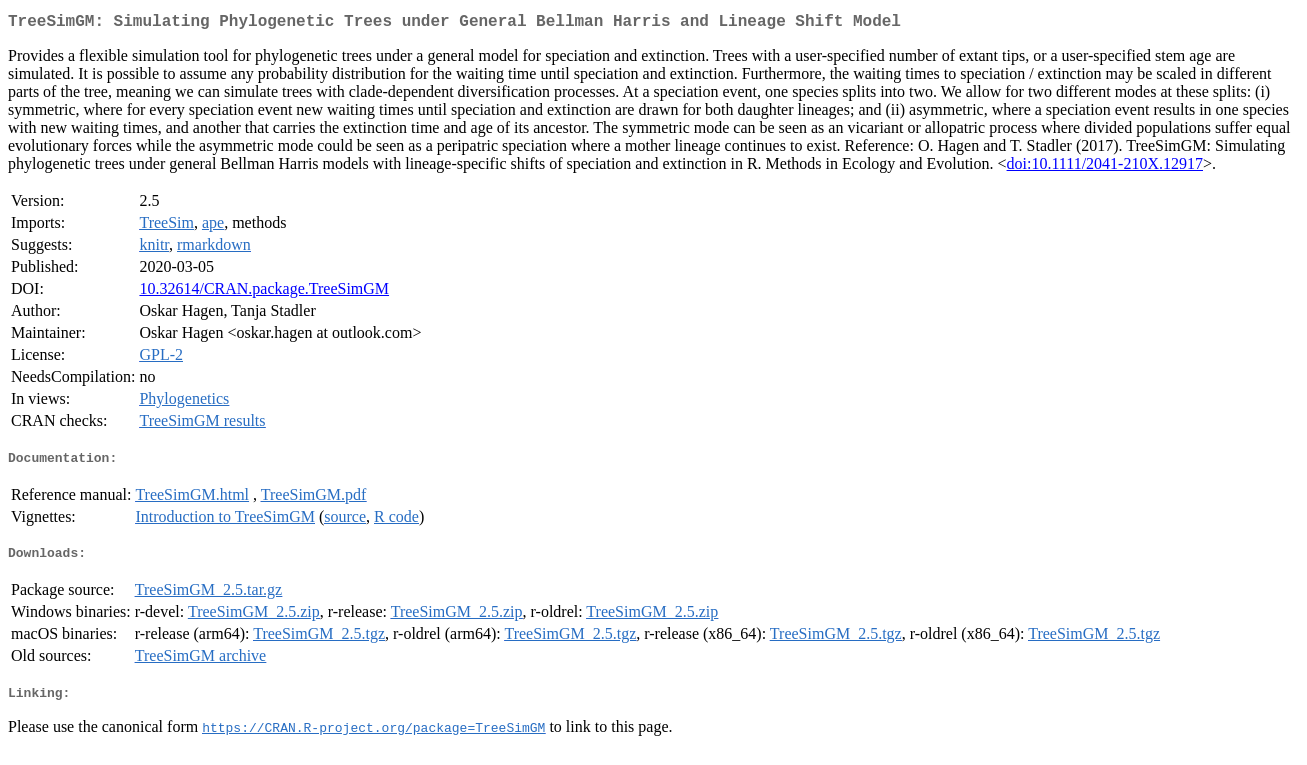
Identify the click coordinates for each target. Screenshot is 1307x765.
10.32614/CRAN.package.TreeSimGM (264, 292)
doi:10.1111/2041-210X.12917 (1105, 167)
